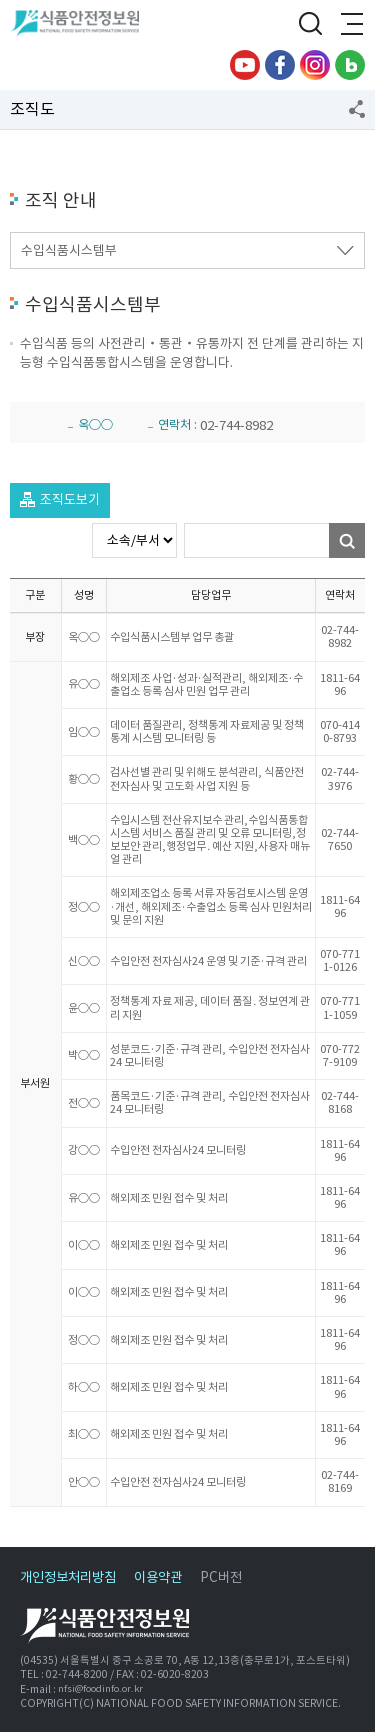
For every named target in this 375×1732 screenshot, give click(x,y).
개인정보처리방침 (68, 1577)
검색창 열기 (310, 25)
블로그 (350, 65)
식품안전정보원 (81, 25)
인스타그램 (315, 65)
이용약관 (158, 1577)
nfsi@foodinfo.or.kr (100, 1689)
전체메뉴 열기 (350, 25)
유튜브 (245, 65)
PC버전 (221, 1577)
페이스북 (280, 65)
